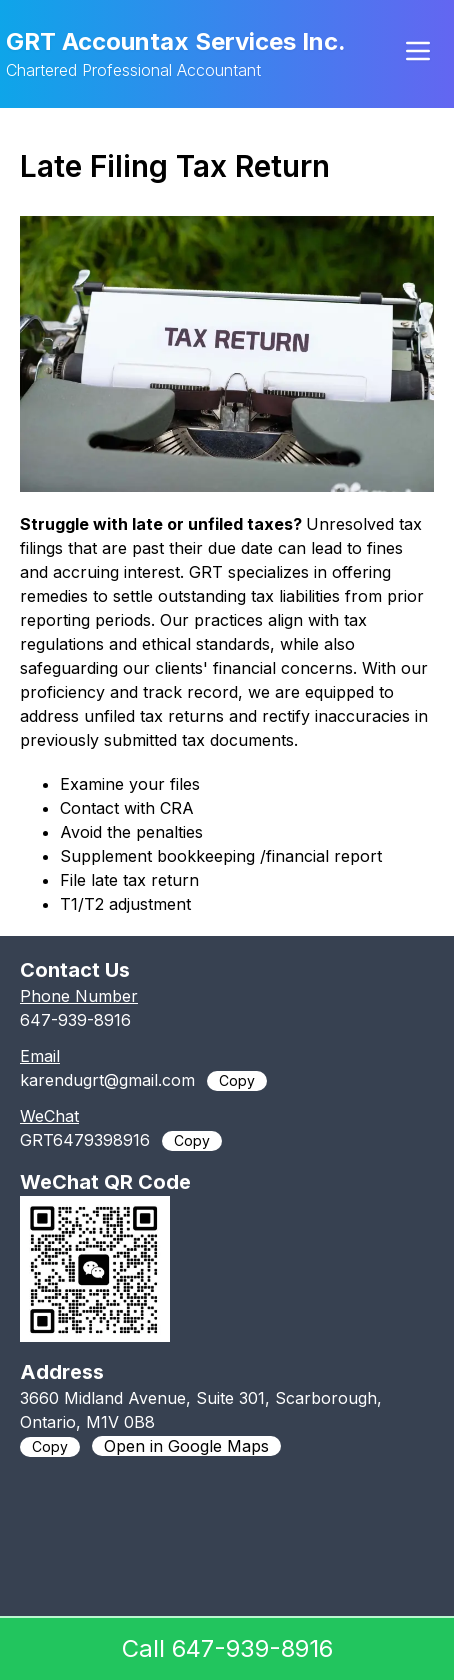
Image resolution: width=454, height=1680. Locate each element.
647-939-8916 (75, 1020)
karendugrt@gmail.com (107, 1080)
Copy (237, 1080)
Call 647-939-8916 (227, 1648)
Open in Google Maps (186, 1446)
